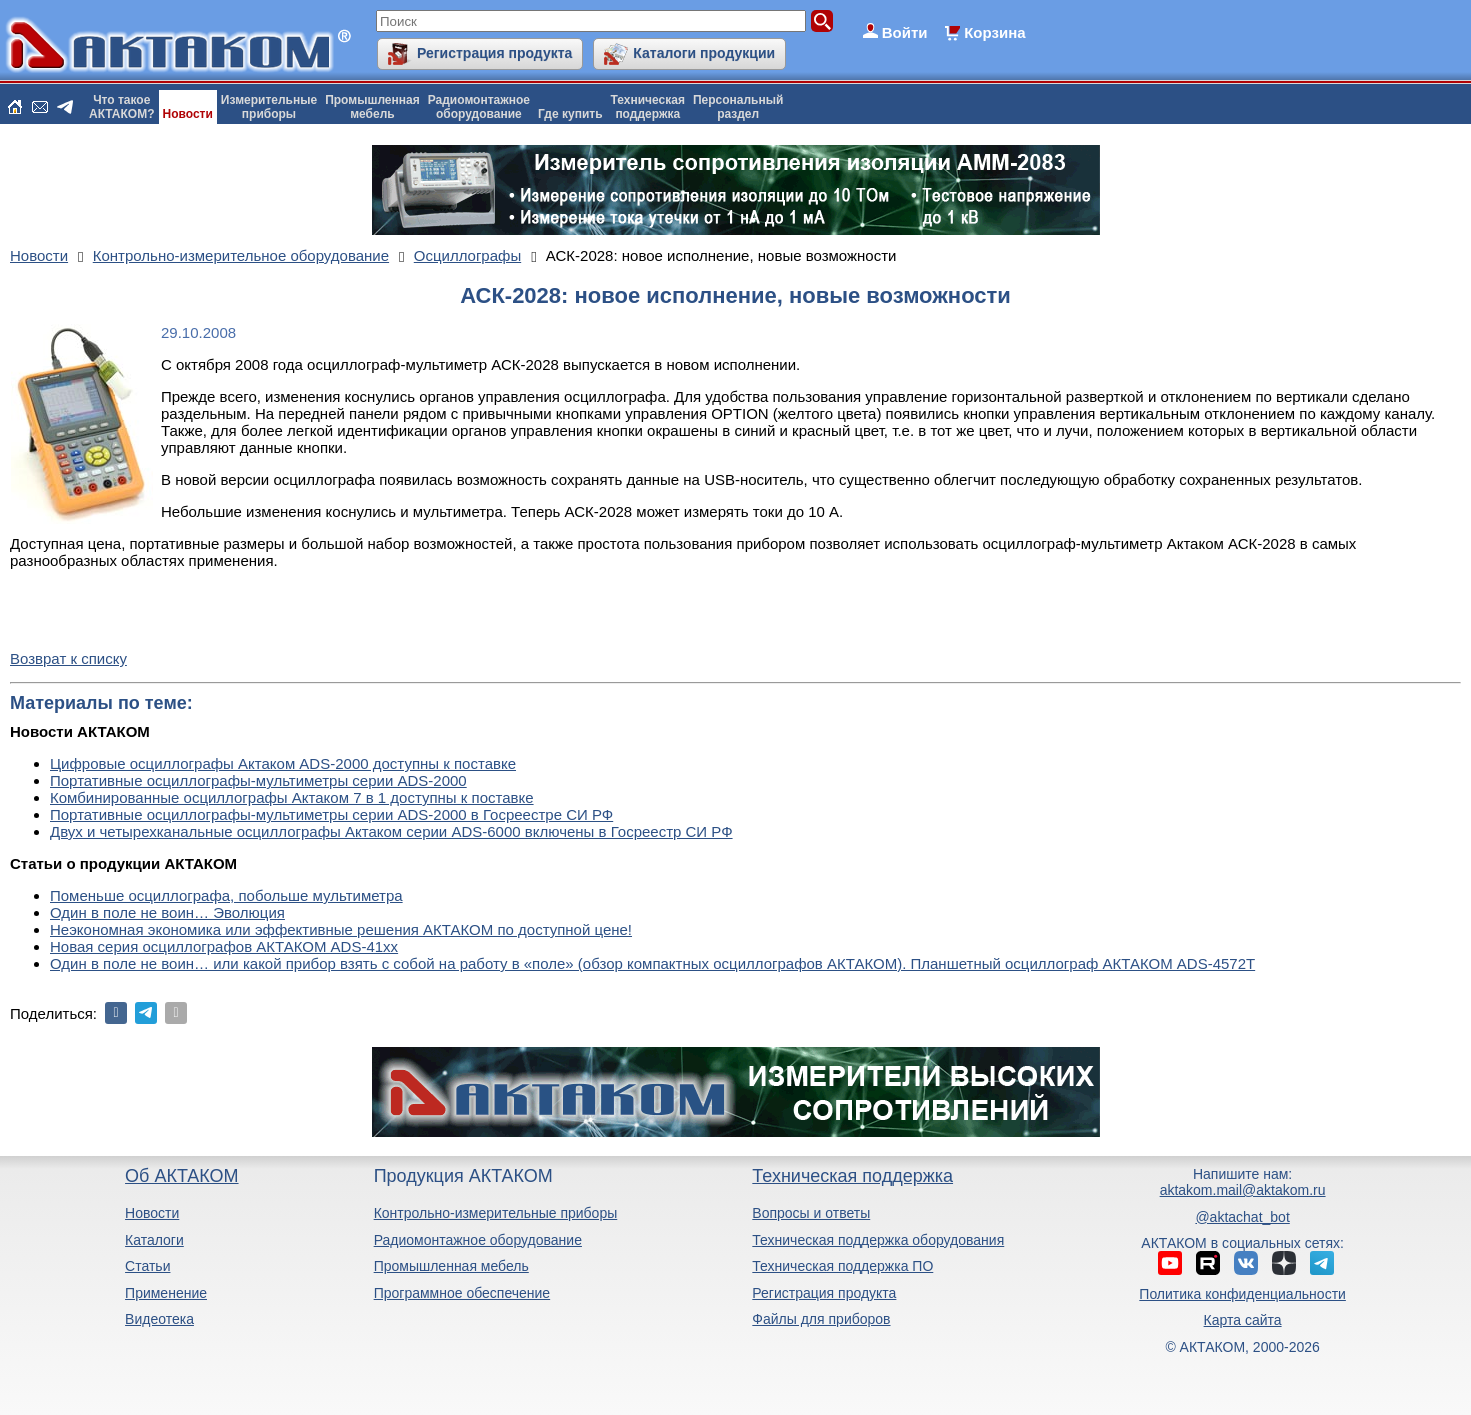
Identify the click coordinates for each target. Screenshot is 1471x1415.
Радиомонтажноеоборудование (479, 107)
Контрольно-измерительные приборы (496, 1213)
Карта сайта (1243, 1320)
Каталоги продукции (704, 53)
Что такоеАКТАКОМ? (122, 107)
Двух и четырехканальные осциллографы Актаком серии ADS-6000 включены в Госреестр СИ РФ (391, 831)
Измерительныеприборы (269, 107)
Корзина (994, 32)
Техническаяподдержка (648, 107)
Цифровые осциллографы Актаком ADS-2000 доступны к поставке (283, 763)
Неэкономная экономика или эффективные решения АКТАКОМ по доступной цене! (341, 929)
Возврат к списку (68, 658)
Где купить (570, 114)
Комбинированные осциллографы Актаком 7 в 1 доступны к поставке (292, 797)
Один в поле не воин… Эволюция (167, 912)
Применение (166, 1293)
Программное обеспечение (462, 1293)
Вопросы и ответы (811, 1213)
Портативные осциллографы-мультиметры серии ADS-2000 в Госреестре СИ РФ (331, 814)
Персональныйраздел (738, 107)
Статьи (147, 1266)
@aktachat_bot (1242, 1217)
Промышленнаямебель (372, 107)
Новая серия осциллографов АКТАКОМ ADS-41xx (224, 946)
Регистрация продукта (494, 53)
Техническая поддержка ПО (842, 1266)
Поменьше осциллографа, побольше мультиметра (226, 895)
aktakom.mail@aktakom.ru (1243, 1190)
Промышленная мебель (451, 1266)
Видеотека (159, 1319)
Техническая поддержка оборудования (878, 1240)
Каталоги (154, 1240)
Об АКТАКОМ (181, 1176)
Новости (188, 114)
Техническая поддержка (852, 1176)
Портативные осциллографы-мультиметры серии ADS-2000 (258, 780)
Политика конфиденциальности (1242, 1294)
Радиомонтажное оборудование (478, 1240)
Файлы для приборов (821, 1319)
